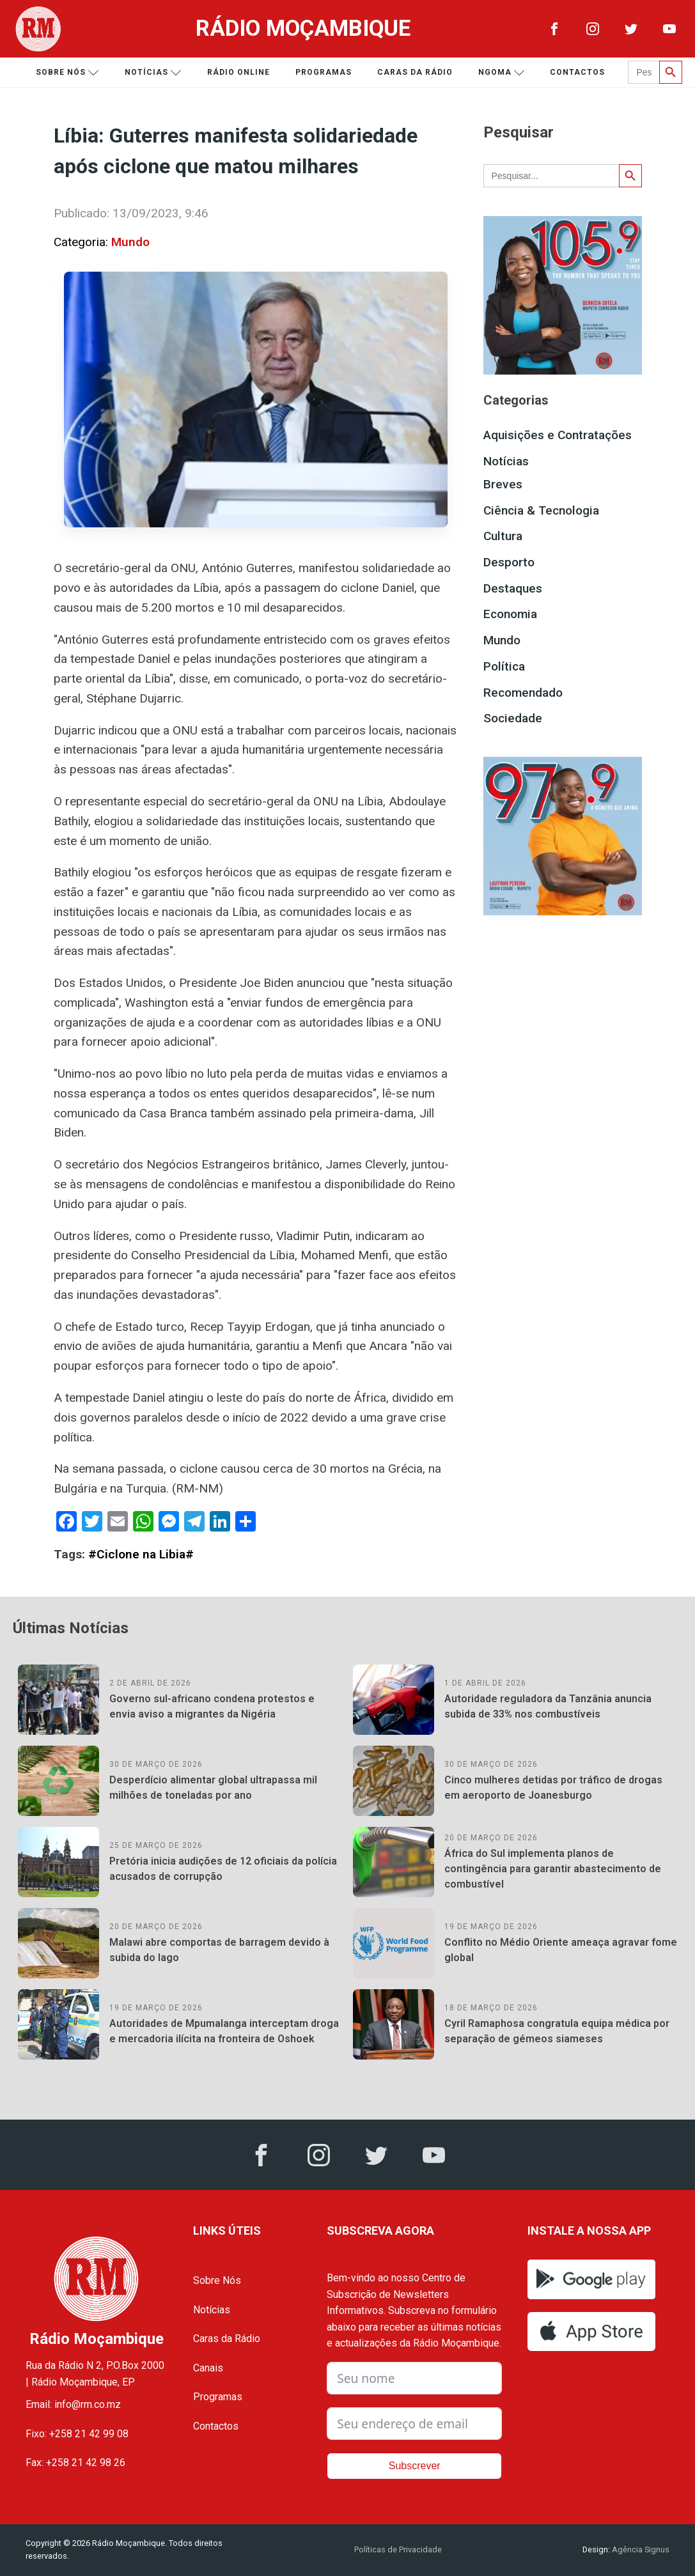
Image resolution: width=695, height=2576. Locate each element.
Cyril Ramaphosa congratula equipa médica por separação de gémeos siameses (556, 2031)
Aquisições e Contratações (557, 435)
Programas (323, 72)
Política (504, 666)
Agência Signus (639, 2549)
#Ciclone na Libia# (141, 1554)
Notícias (153, 72)
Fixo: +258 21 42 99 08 (77, 2434)
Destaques (512, 588)
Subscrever (415, 2465)
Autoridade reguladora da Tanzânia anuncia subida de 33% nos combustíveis (548, 1706)
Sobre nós (67, 72)
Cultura (502, 536)
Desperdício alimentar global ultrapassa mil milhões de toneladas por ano (213, 1787)
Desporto (509, 562)
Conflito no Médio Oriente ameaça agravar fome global (560, 1950)
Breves (502, 484)
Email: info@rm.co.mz (73, 2404)
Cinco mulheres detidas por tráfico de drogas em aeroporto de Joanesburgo (553, 1787)
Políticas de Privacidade (398, 2549)
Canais (208, 2368)
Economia (510, 614)
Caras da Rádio (415, 72)
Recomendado (523, 692)
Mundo (130, 242)
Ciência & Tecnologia (541, 510)
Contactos (577, 72)
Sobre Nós (217, 2280)
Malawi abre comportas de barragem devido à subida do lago (219, 1950)
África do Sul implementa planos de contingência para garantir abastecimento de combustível (552, 1868)
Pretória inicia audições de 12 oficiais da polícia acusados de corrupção (223, 1868)
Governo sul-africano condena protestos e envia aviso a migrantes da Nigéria (212, 1706)
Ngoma (501, 72)
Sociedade (512, 718)
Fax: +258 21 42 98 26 (75, 2462)
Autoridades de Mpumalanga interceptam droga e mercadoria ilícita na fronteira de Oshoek (224, 2031)
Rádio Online (238, 72)
